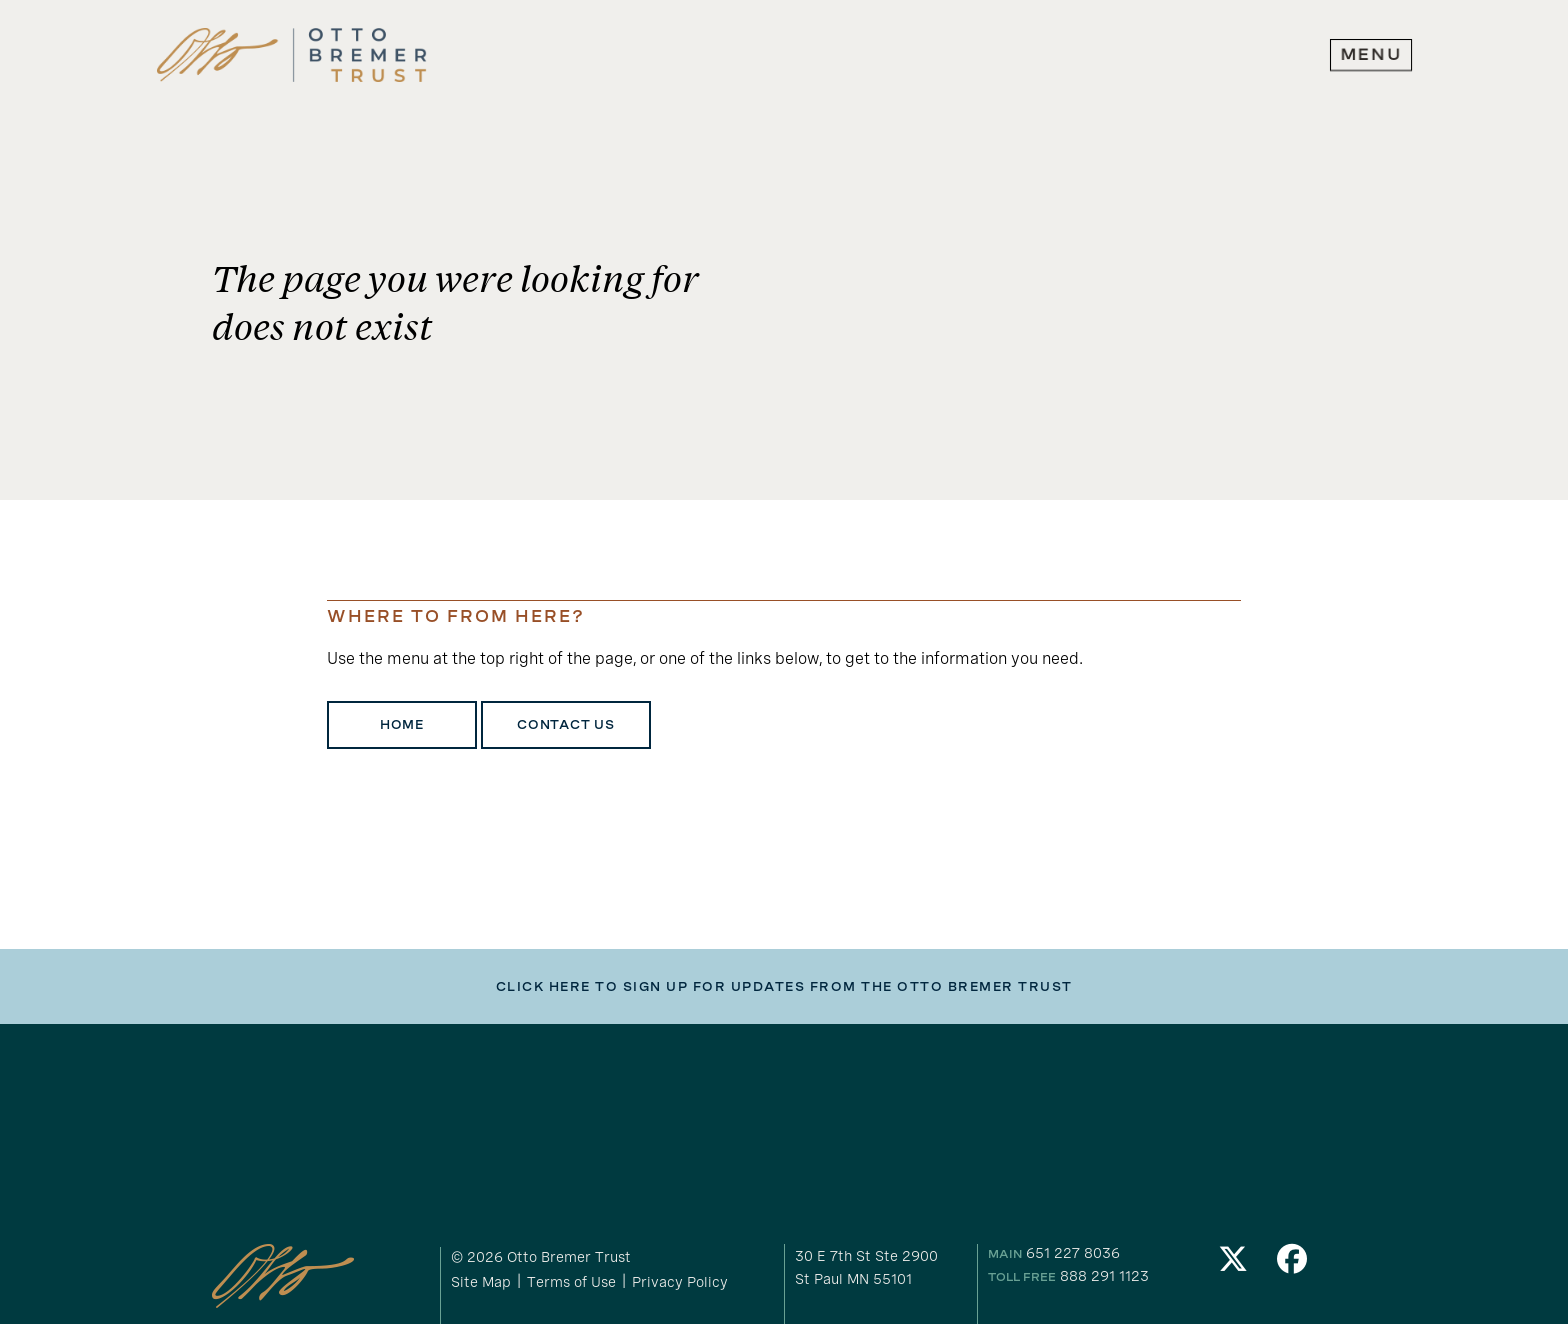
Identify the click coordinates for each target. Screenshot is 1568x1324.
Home (402, 725)
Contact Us (566, 725)
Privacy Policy (680, 1281)
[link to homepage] (292, 55)
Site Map (481, 1281)
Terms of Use (571, 1281)
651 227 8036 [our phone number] (1073, 1252)
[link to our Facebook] (1293, 1264)
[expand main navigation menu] (1371, 55)
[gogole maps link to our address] (883, 1267)
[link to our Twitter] (1233, 1264)
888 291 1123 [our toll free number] (1104, 1275)
